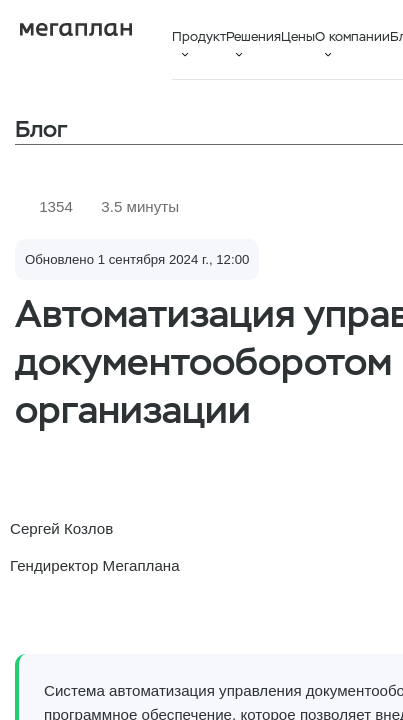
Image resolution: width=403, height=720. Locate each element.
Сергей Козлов (61, 528)
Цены (298, 36)
